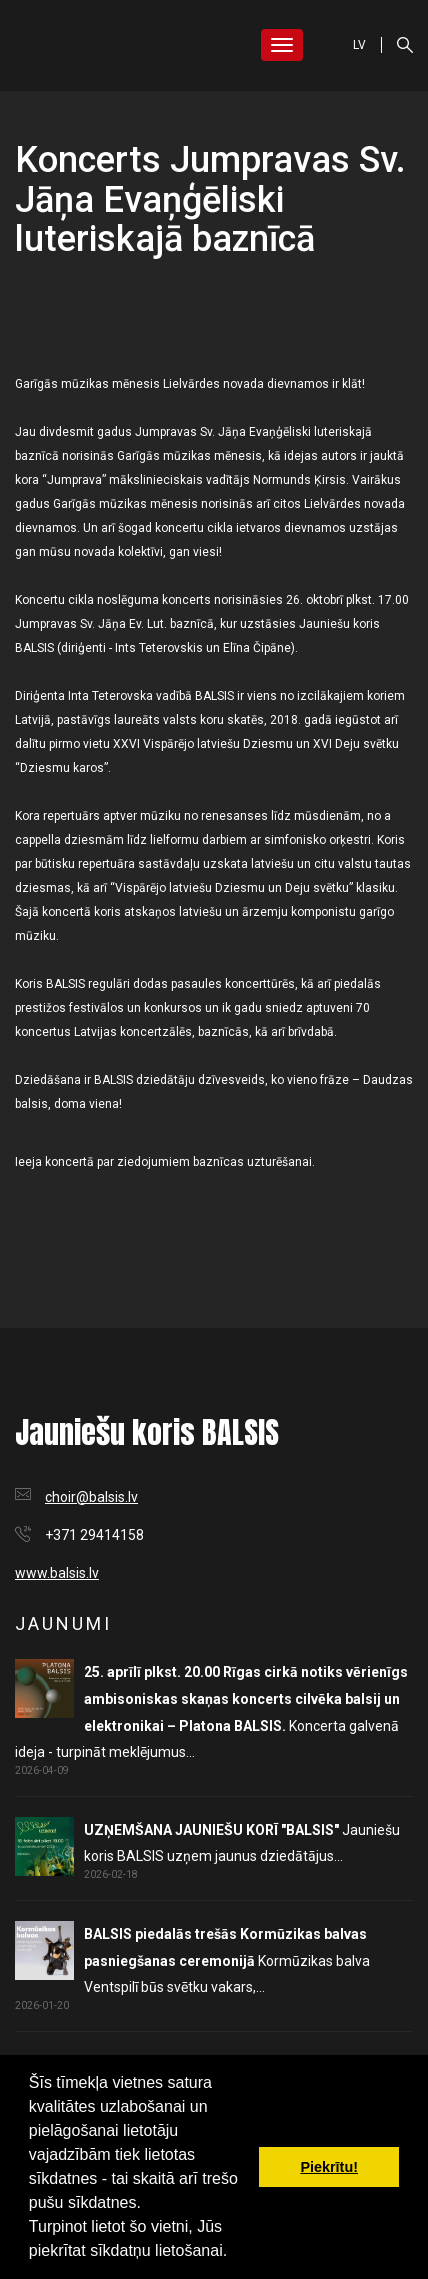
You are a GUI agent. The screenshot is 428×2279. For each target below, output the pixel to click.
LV (359, 45)
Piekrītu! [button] (329, 2167)
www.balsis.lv (57, 1573)
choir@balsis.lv (91, 1497)
